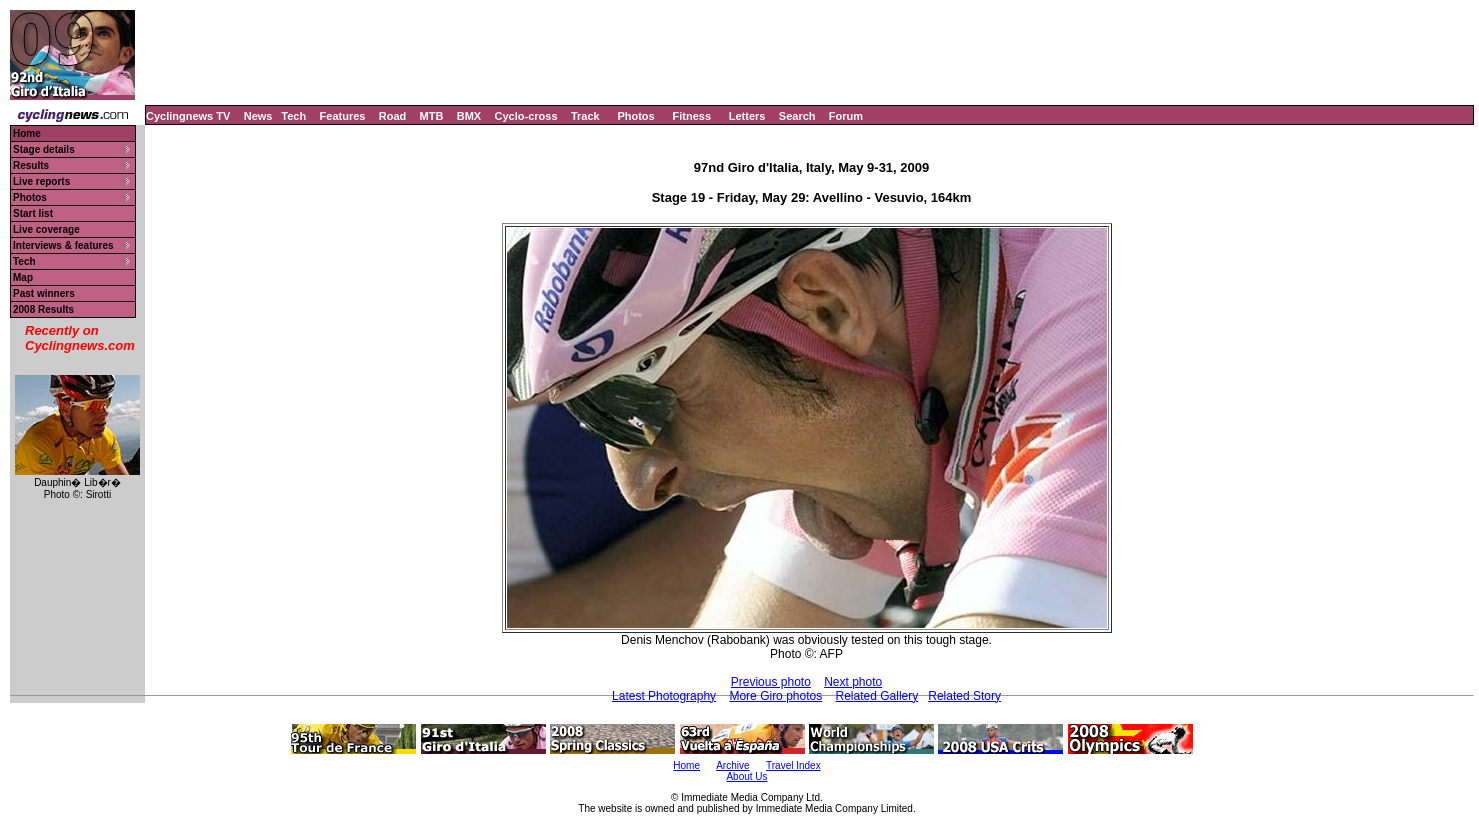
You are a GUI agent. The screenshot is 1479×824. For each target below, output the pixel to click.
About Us (746, 776)
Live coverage (46, 229)
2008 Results (43, 309)
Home (27, 133)
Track (585, 116)
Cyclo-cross (526, 116)
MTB (432, 116)
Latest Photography (664, 696)
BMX (469, 116)
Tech (293, 116)
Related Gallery (877, 696)
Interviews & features (63, 245)
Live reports (41, 181)
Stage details (44, 149)
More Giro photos (775, 696)
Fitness (691, 116)
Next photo (853, 682)
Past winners (44, 293)
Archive (732, 765)
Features (343, 116)
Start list (33, 213)
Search (797, 116)
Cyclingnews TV (188, 116)
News (258, 116)
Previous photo (771, 682)
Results (31, 165)
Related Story (964, 696)
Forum (846, 116)
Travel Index (793, 765)
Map (23, 277)
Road (393, 116)
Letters (747, 116)
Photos (635, 116)
